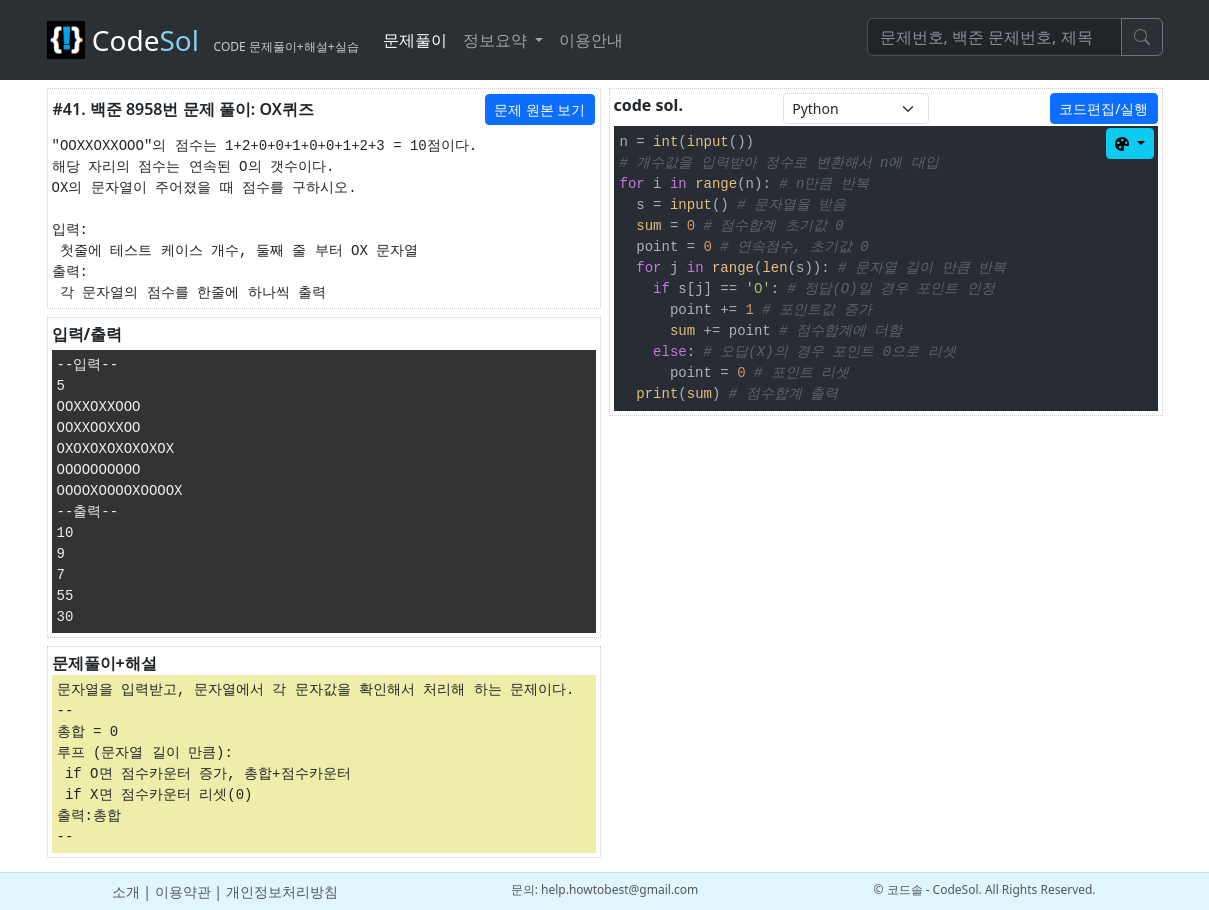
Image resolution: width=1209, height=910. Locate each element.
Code (203, 40)
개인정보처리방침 (282, 891)
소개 (126, 891)
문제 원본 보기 (539, 109)
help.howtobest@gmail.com (619, 889)
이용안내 (591, 40)
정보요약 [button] (497, 40)
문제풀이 (415, 40)
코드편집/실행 (1103, 108)
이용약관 (183, 891)
